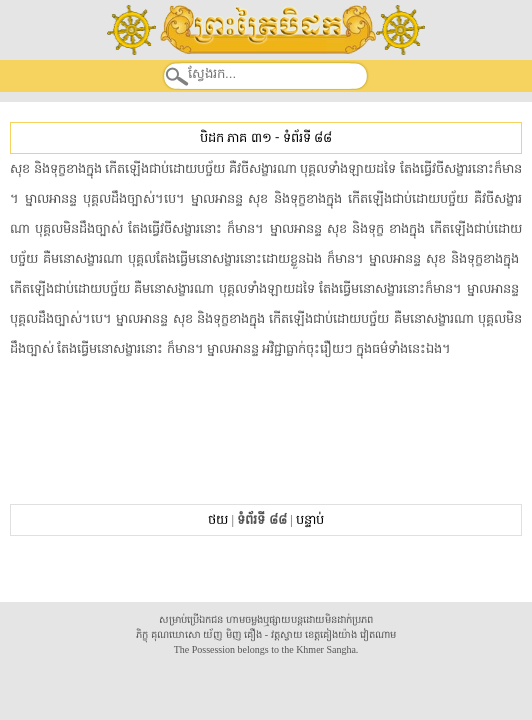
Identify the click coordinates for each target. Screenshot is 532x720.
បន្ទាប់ (310, 519)
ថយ (218, 519)
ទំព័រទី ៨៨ (307, 137)
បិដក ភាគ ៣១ (235, 137)
